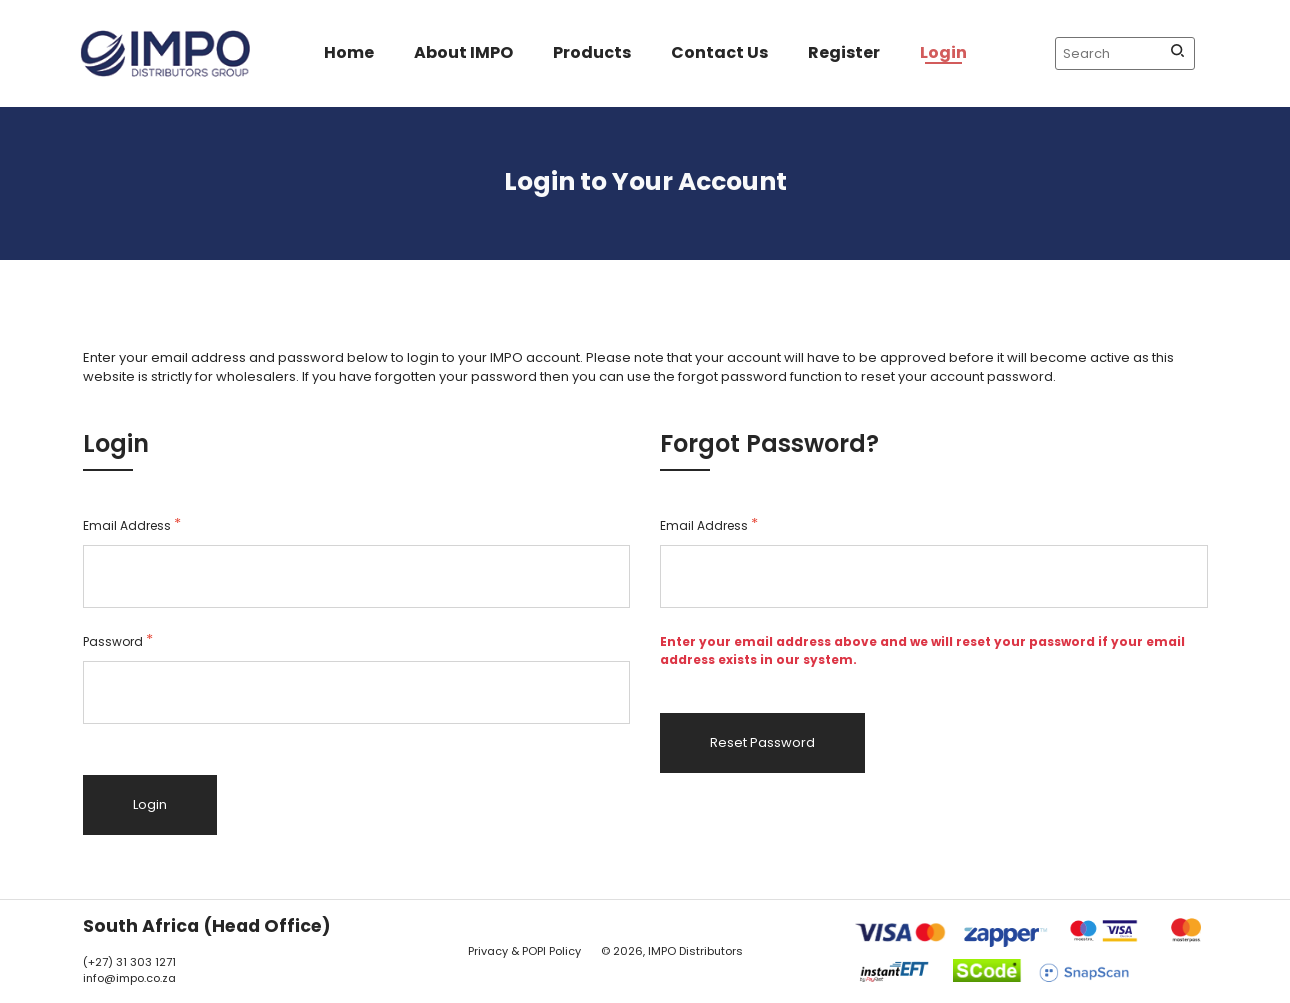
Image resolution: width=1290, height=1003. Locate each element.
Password (118, 641)
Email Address (132, 525)
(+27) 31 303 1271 (129, 962)
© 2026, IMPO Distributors (672, 951)
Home (349, 52)
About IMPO (463, 52)
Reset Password (762, 742)
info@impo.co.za (129, 978)
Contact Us (719, 52)
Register (844, 52)
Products (592, 52)
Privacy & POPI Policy (524, 951)
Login (943, 52)
